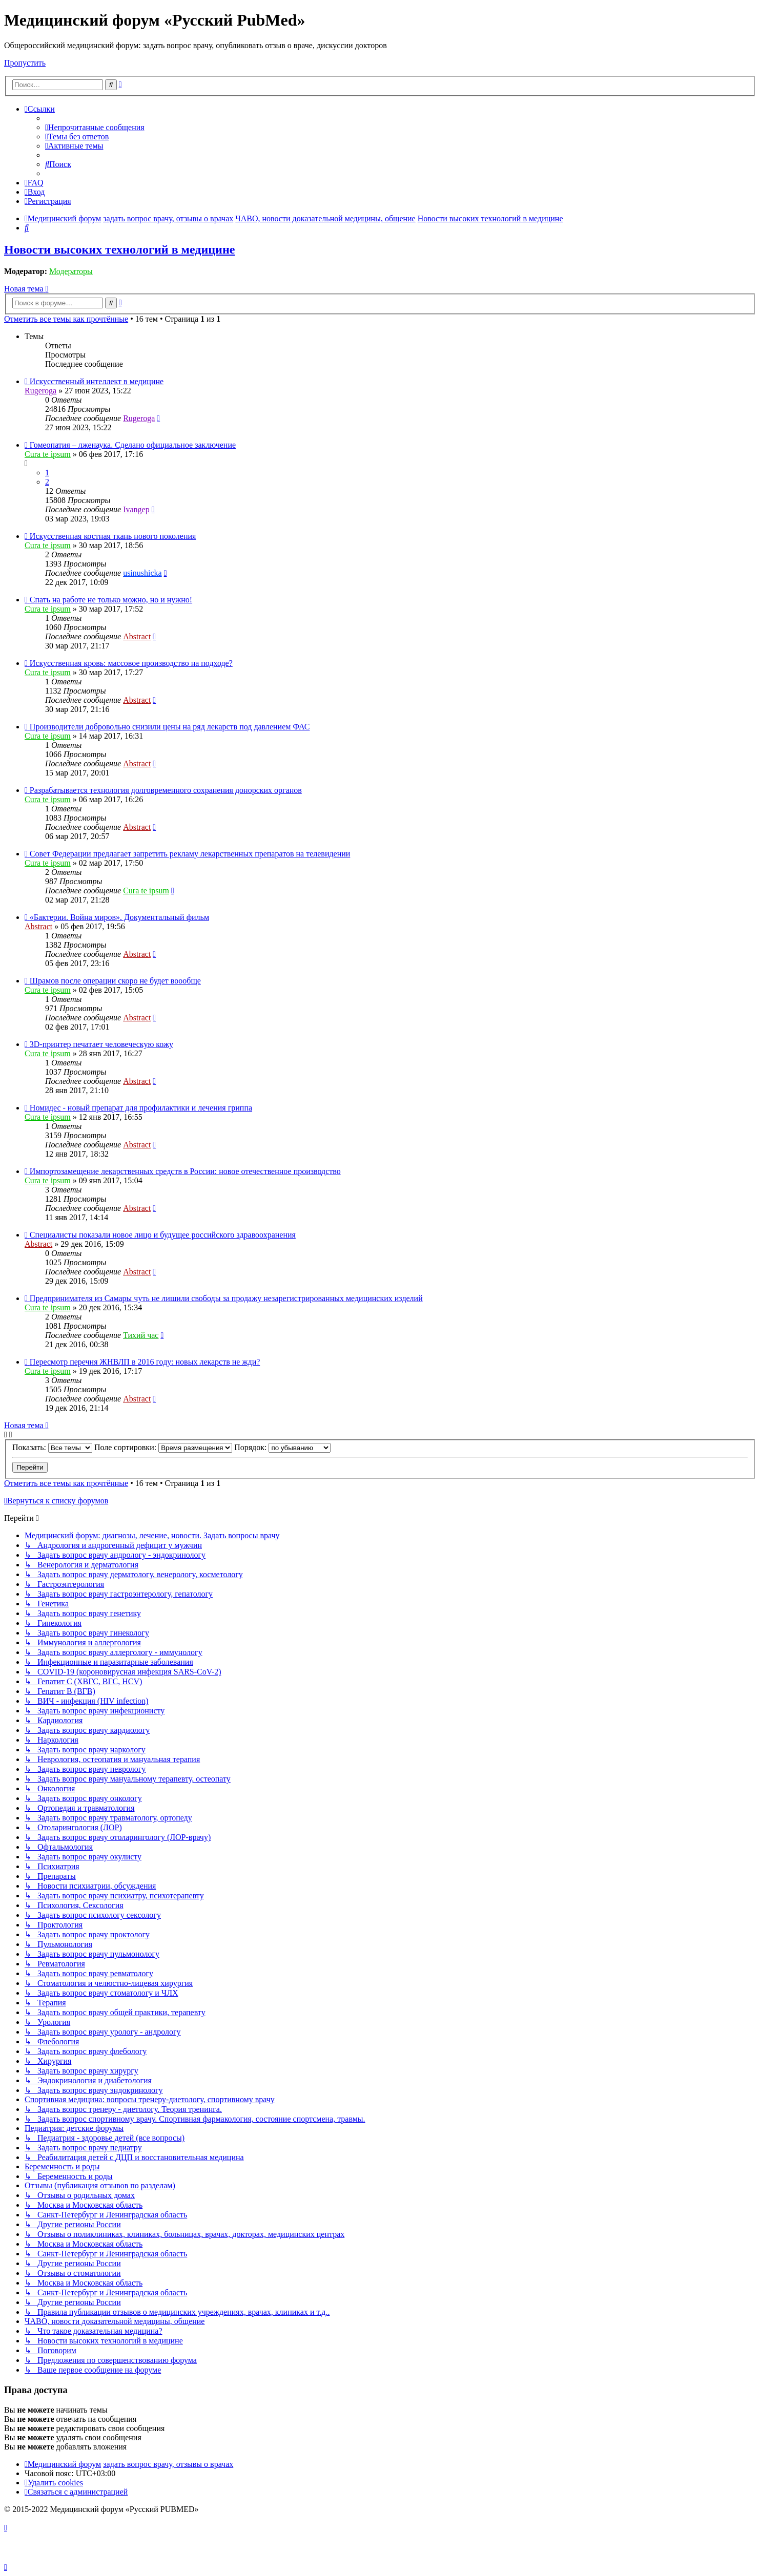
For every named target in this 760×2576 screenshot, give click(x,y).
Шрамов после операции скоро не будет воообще (115, 980)
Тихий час (140, 1335)
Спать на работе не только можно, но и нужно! (111, 599)
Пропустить (25, 62)
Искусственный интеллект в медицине (96, 381)
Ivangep (136, 509)
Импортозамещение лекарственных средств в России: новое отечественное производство (185, 1171)
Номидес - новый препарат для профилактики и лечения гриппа (141, 1107)
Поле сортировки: (163, 1447)
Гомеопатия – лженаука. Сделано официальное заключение (133, 445)
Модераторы (71, 271)
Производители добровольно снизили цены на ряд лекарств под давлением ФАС (170, 726)
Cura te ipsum (48, 454)
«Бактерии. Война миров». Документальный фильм (119, 917)
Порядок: (282, 1447)
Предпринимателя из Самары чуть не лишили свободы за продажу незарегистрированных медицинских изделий (226, 1298)
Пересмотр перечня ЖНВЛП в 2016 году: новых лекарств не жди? (145, 1361)
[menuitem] (95, 127)
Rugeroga (40, 390)
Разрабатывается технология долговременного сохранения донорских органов (166, 790)
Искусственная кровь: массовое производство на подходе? (131, 663)
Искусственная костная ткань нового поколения (113, 536)
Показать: (52, 1447)
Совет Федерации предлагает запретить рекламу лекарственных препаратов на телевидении (190, 853)
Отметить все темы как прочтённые (66, 319)
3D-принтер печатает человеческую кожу (101, 1044)
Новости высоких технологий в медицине (119, 249)
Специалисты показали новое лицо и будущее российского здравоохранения (163, 1234)
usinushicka (142, 573)
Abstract (137, 636)
